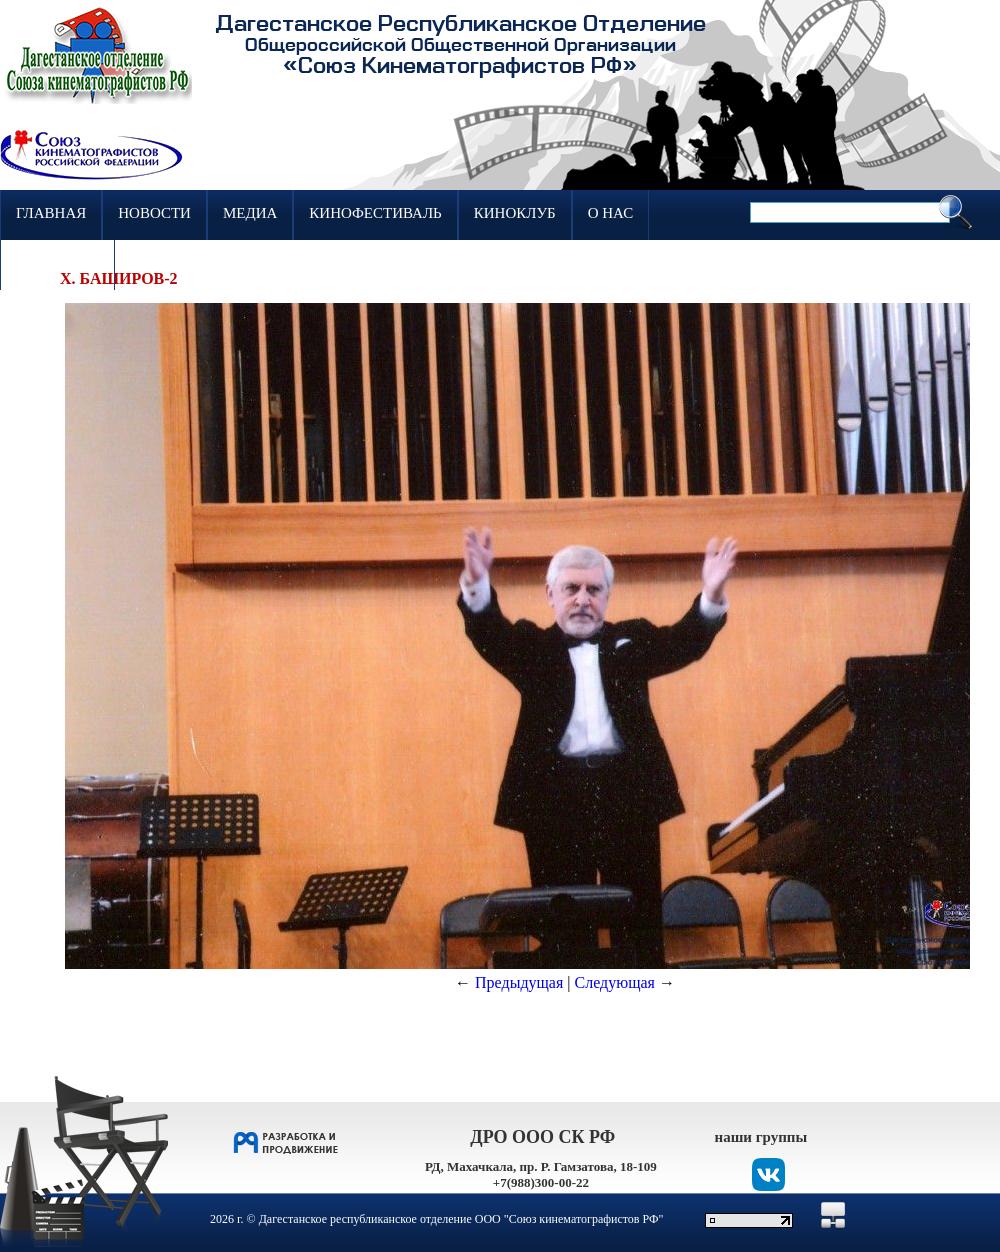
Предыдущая (519, 982)
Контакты (57, 263)
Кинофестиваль (375, 213)
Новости (154, 213)
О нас (611, 213)
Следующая (615, 982)
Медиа (250, 213)
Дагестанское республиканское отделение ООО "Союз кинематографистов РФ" (461, 1219)
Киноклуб (515, 213)
